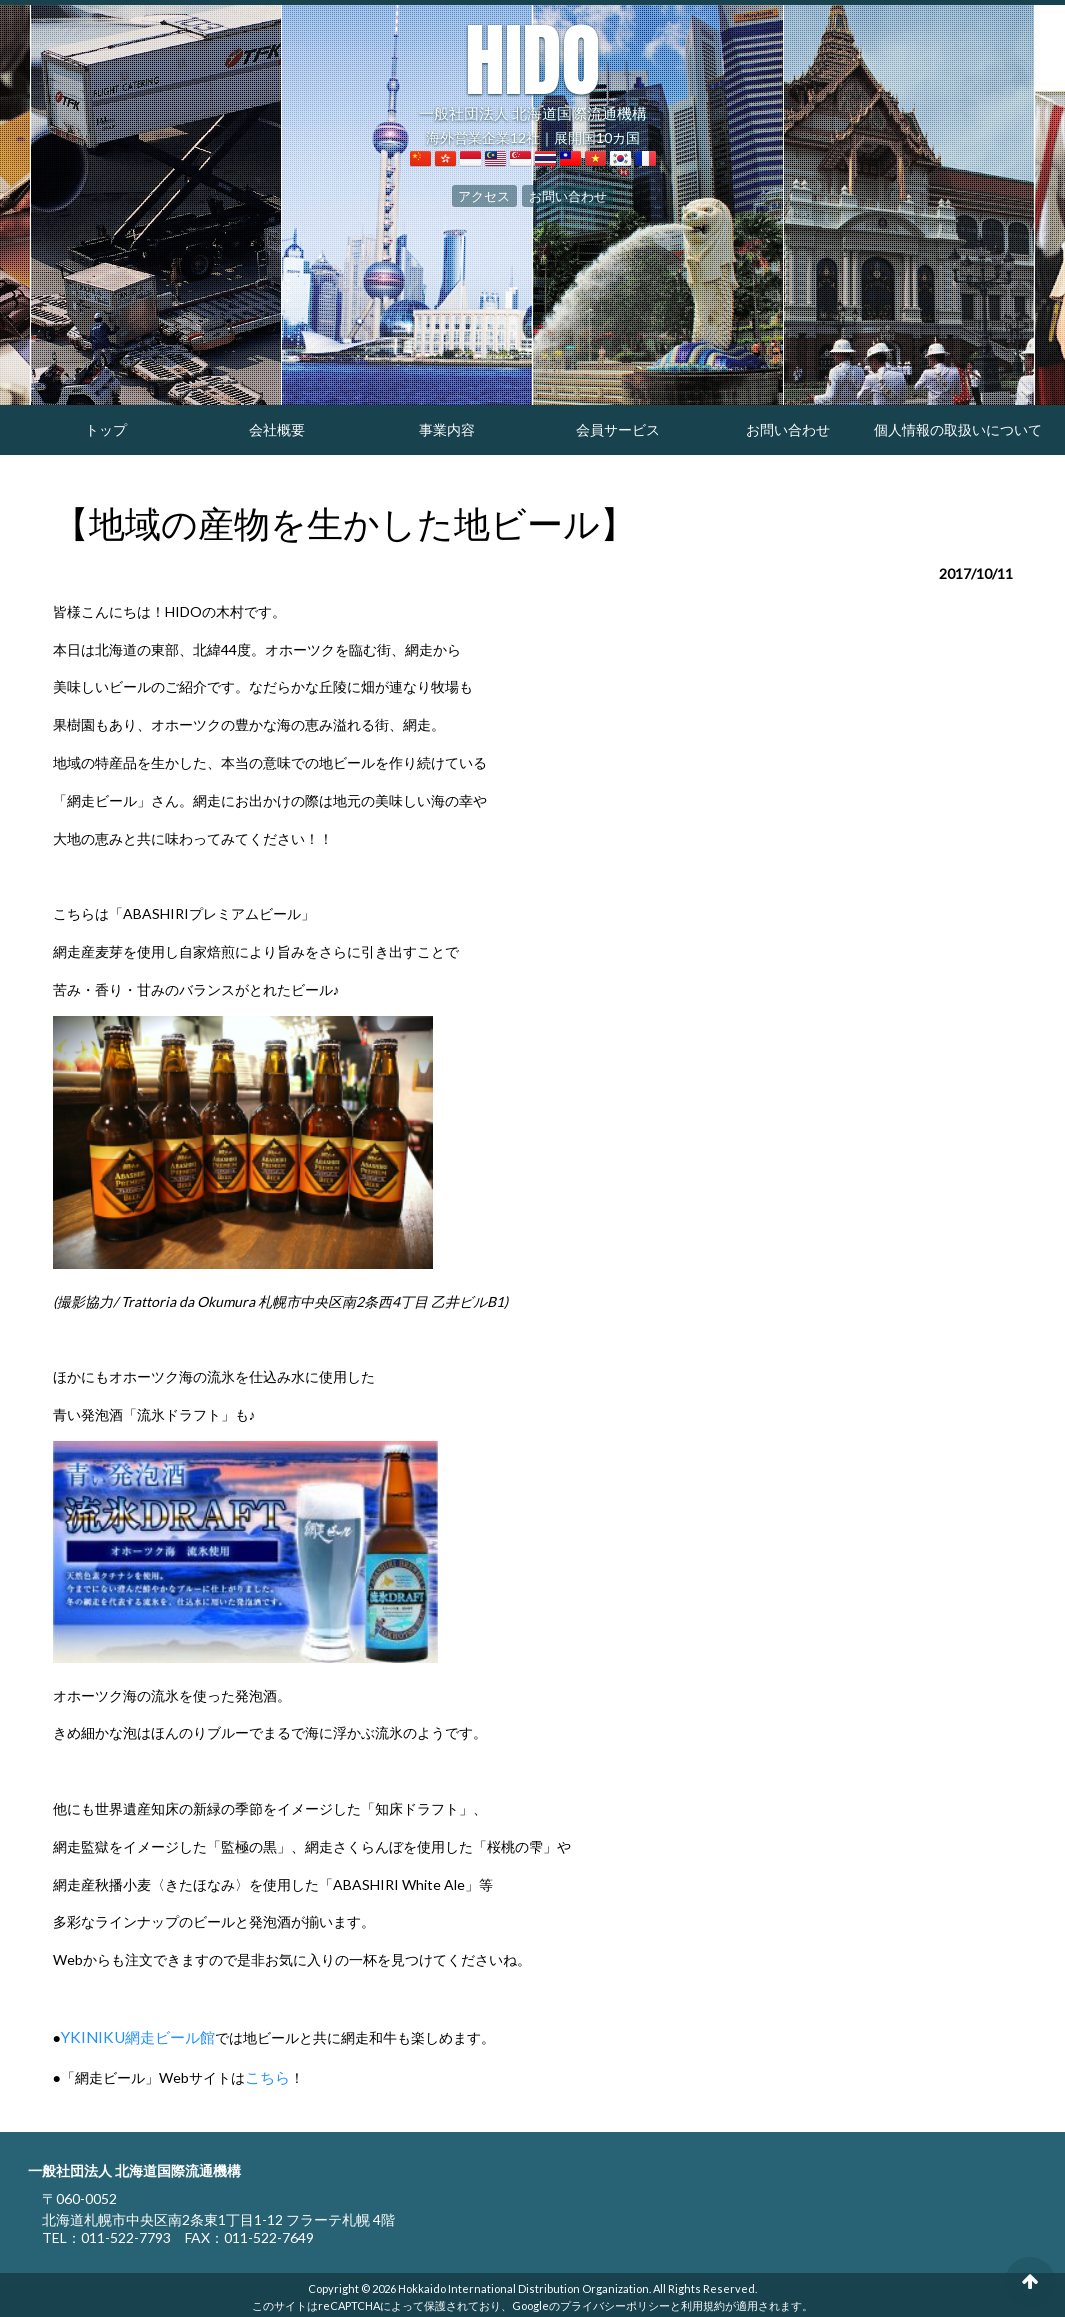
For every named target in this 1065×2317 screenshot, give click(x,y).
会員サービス (618, 429)
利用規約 (703, 2300)
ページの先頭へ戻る (1030, 2282)
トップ (106, 429)
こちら (266, 2073)
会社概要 (277, 429)
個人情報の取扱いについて (958, 429)
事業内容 (447, 429)
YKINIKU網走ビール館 (132, 2035)
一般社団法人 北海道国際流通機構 (532, 70)
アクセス (488, 193)
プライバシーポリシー (615, 2300)
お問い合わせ (565, 193)
